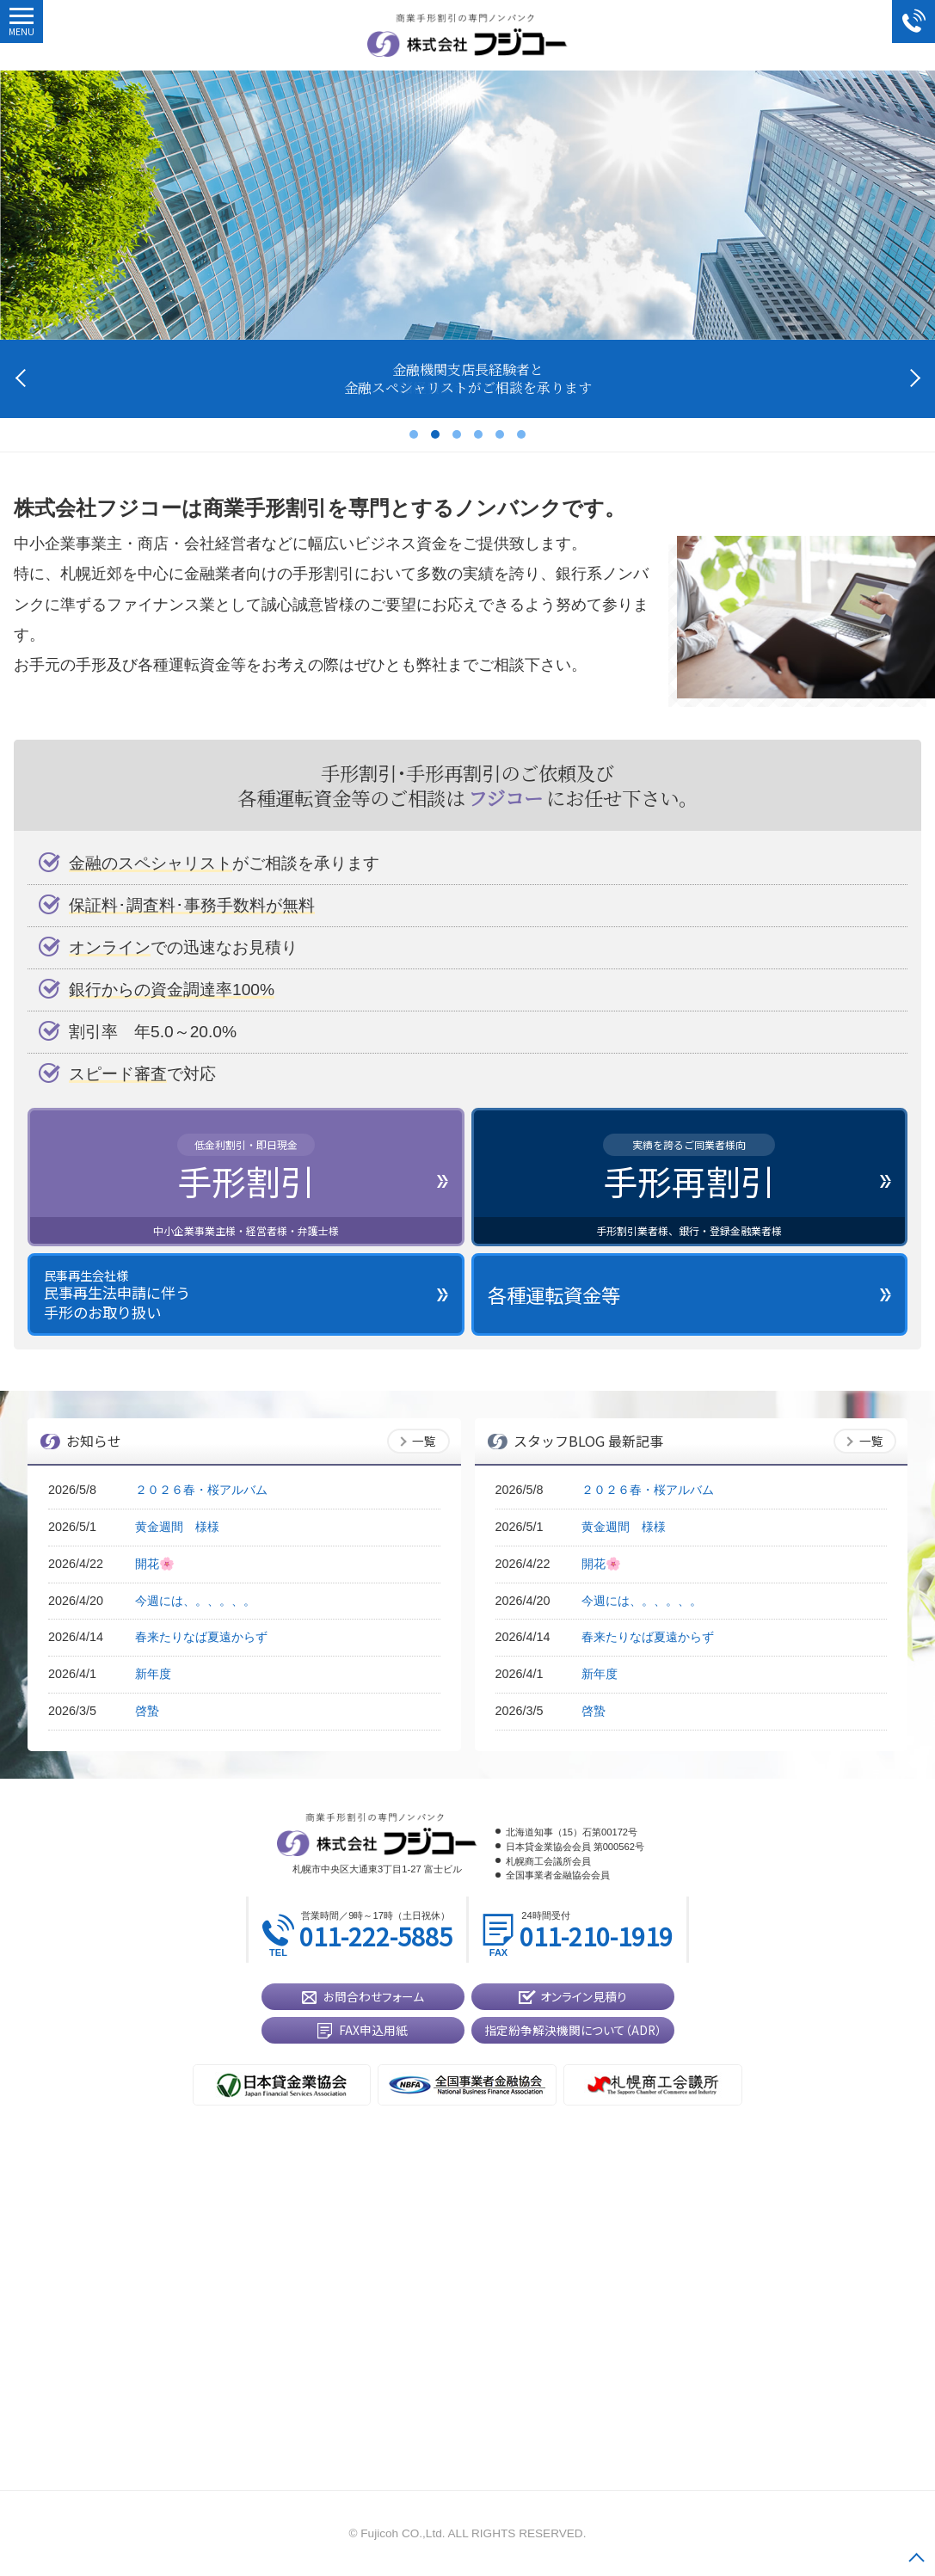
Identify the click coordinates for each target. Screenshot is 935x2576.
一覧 (424, 1440)
